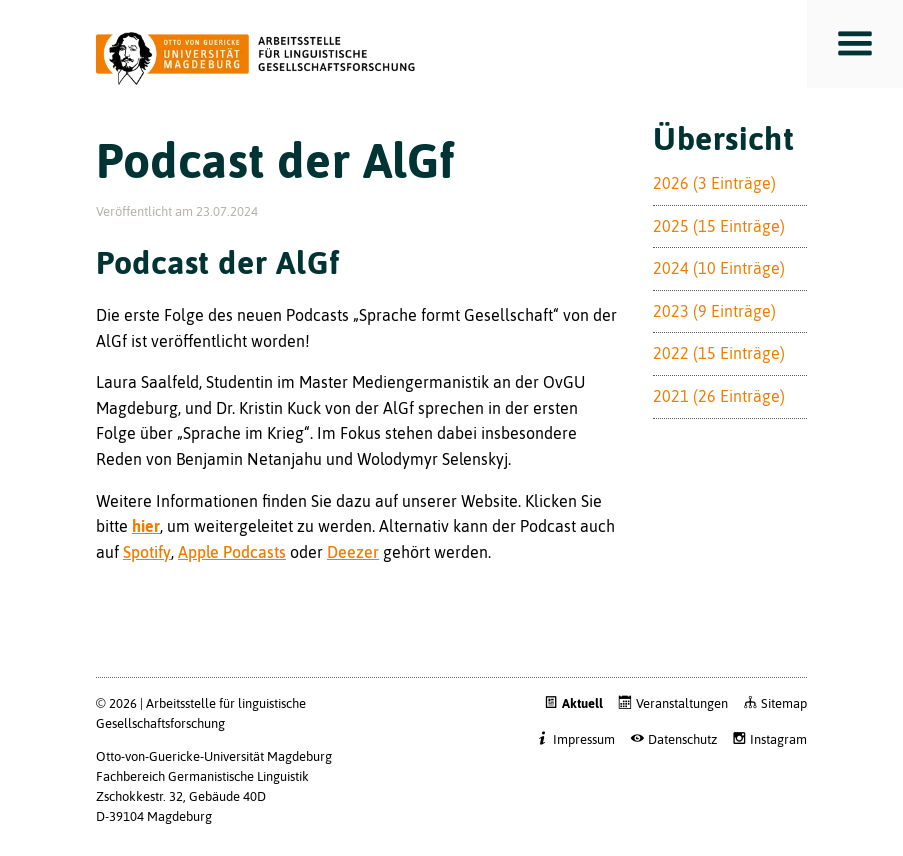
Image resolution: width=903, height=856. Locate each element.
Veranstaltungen (682, 703)
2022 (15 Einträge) (719, 353)
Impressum (584, 739)
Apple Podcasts (232, 552)
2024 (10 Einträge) (719, 268)
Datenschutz (682, 739)
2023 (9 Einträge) (714, 311)
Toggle (855, 44)
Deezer (353, 552)
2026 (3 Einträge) (714, 183)
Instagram (778, 739)
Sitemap (784, 703)
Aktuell (582, 703)
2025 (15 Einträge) (719, 226)
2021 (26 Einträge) (719, 396)
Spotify (147, 552)
